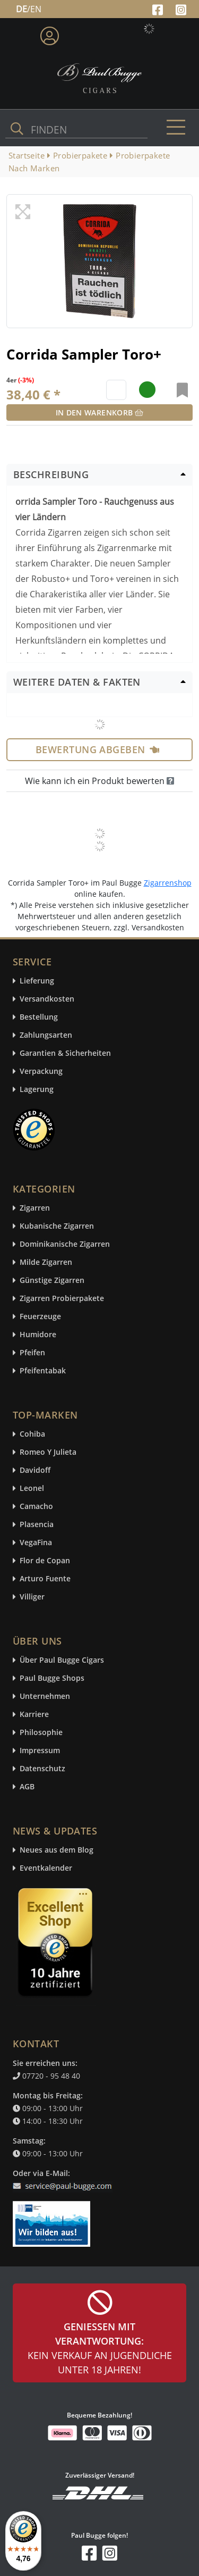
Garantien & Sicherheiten (65, 1053)
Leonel (32, 1488)
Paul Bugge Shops (52, 1678)
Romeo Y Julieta (48, 1452)
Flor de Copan (45, 1561)
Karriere (34, 1715)
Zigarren (35, 1208)
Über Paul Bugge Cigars (62, 1660)
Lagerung (37, 1090)
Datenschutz (42, 1769)
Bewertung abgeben (97, 749)
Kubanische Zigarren (57, 1226)
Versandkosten (47, 999)
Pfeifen (32, 1353)
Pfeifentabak (43, 1371)
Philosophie (41, 1733)
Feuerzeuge (40, 1317)
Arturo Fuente (45, 1579)
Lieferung (37, 981)
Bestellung (39, 1017)
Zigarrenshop (168, 883)
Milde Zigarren (46, 1262)
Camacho (36, 1507)
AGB (27, 1787)
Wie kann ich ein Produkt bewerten (99, 781)
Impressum (40, 1751)
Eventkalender (46, 1868)
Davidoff (35, 1470)
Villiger (32, 1597)
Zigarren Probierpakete (62, 1299)
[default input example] (116, 390)
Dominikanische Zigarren (65, 1244)
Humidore (38, 1335)
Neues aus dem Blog (56, 1850)
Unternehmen (45, 1696)
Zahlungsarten (46, 1035)
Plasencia (37, 1525)
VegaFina (36, 1543)
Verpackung (41, 1071)
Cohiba (32, 1434)
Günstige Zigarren (52, 1281)
